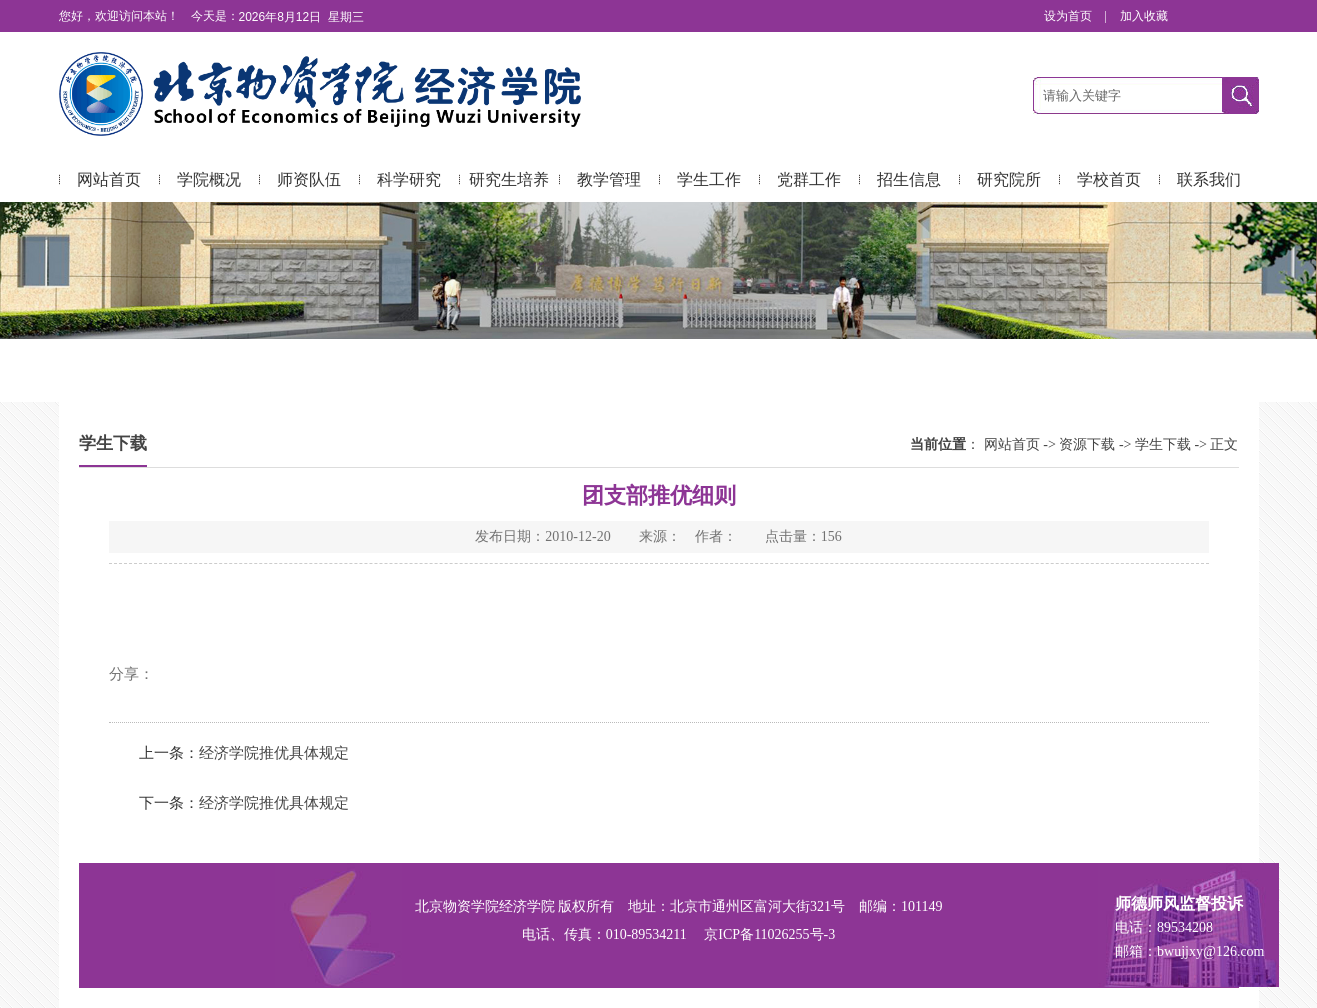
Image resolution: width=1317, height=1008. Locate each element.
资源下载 (1087, 444)
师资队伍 (309, 179)
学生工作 (709, 179)
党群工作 (809, 179)
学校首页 (1109, 179)
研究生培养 (509, 179)
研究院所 (1009, 179)
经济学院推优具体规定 (274, 753)
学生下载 (1163, 444)
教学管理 (609, 179)
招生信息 (909, 179)
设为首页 (1069, 16)
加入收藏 (1144, 16)
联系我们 (1209, 179)
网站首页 (109, 179)
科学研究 (409, 179)
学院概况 (209, 179)
